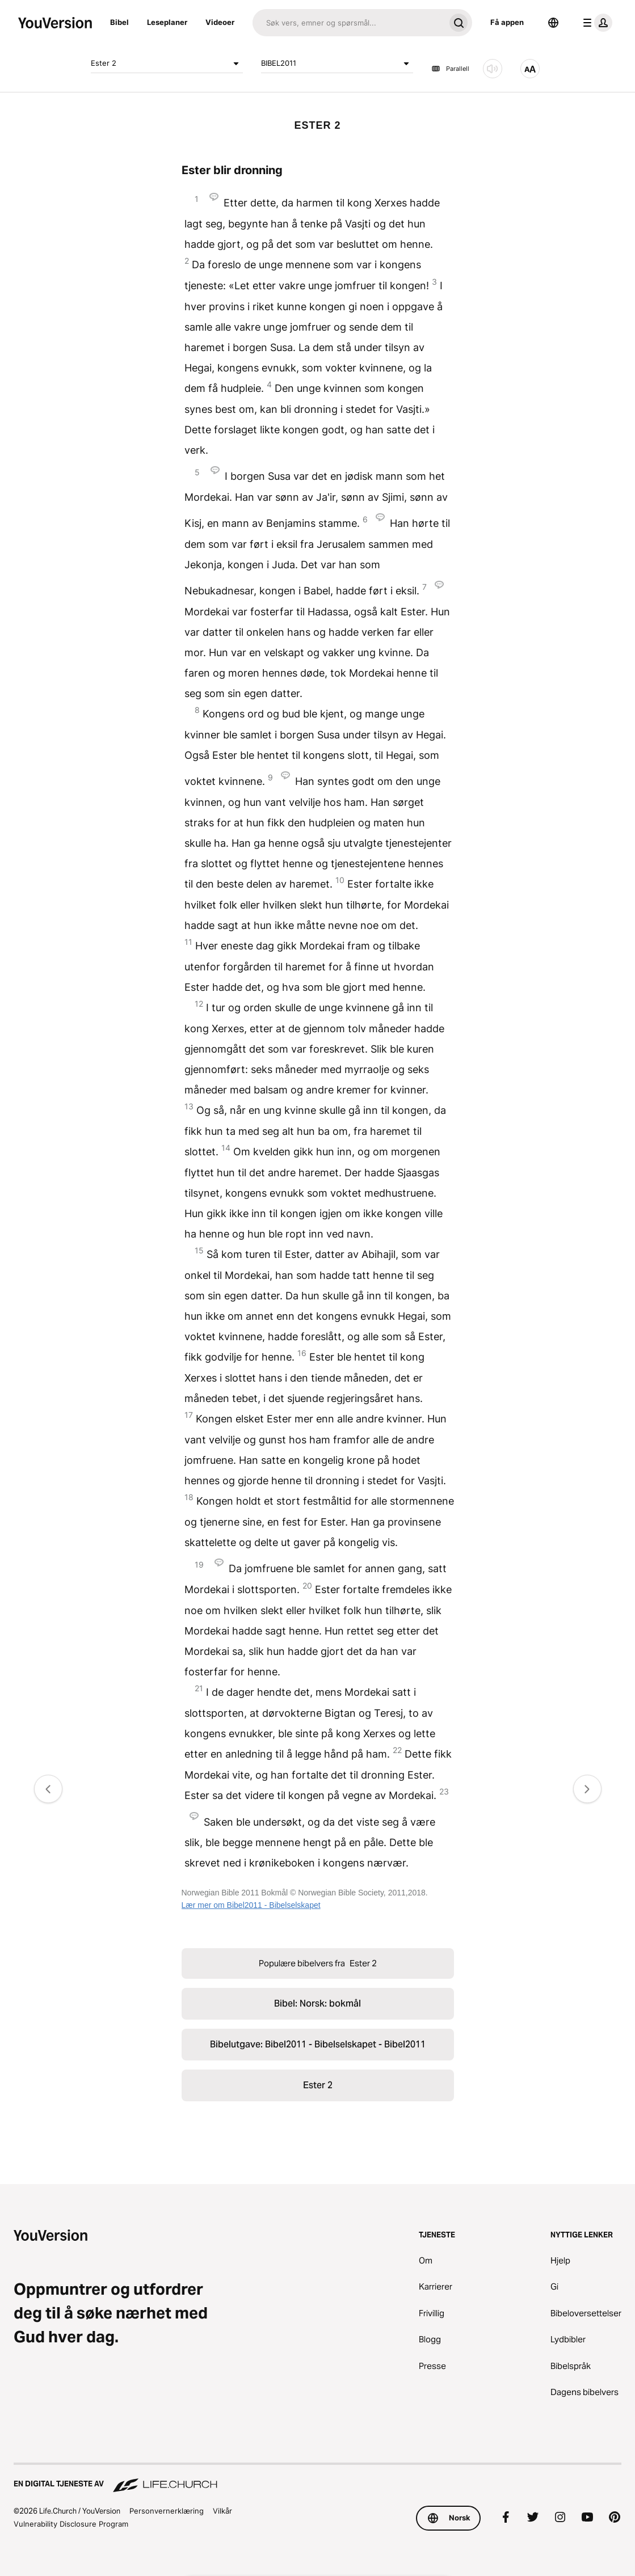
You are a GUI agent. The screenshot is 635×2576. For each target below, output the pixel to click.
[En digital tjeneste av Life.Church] (317, 2478)
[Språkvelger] (553, 22)
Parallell (450, 68)
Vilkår (222, 2510)
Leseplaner (167, 22)
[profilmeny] (595, 22)
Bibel (119, 22)
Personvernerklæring (166, 2510)
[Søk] (349, 23)
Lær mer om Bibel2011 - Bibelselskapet (251, 1905)
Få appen (507, 22)
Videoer (219, 22)
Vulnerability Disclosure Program (71, 2523)
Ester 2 (167, 63)
